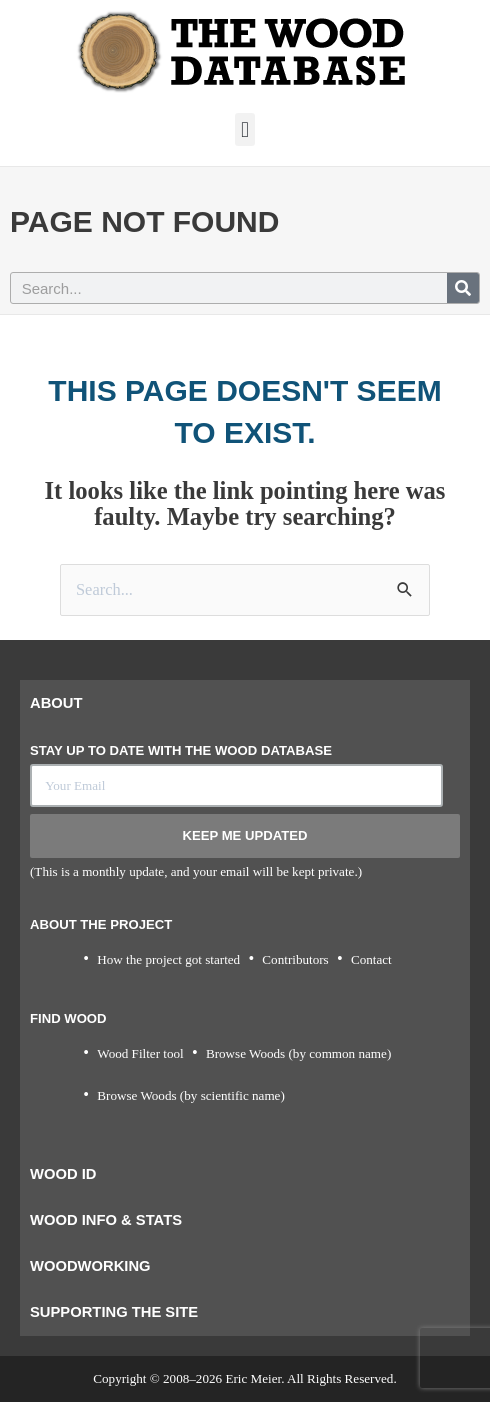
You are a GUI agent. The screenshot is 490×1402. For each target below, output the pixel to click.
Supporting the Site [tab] (114, 1312)
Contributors (295, 959)
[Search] (463, 288)
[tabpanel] (245, 939)
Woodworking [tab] (90, 1266)
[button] (244, 129)
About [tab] (56, 703)
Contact (371, 959)
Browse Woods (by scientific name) (191, 1095)
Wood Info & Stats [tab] (106, 1220)
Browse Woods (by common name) (298, 1053)
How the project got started (168, 959)
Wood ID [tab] (63, 1174)
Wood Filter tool (140, 1053)
